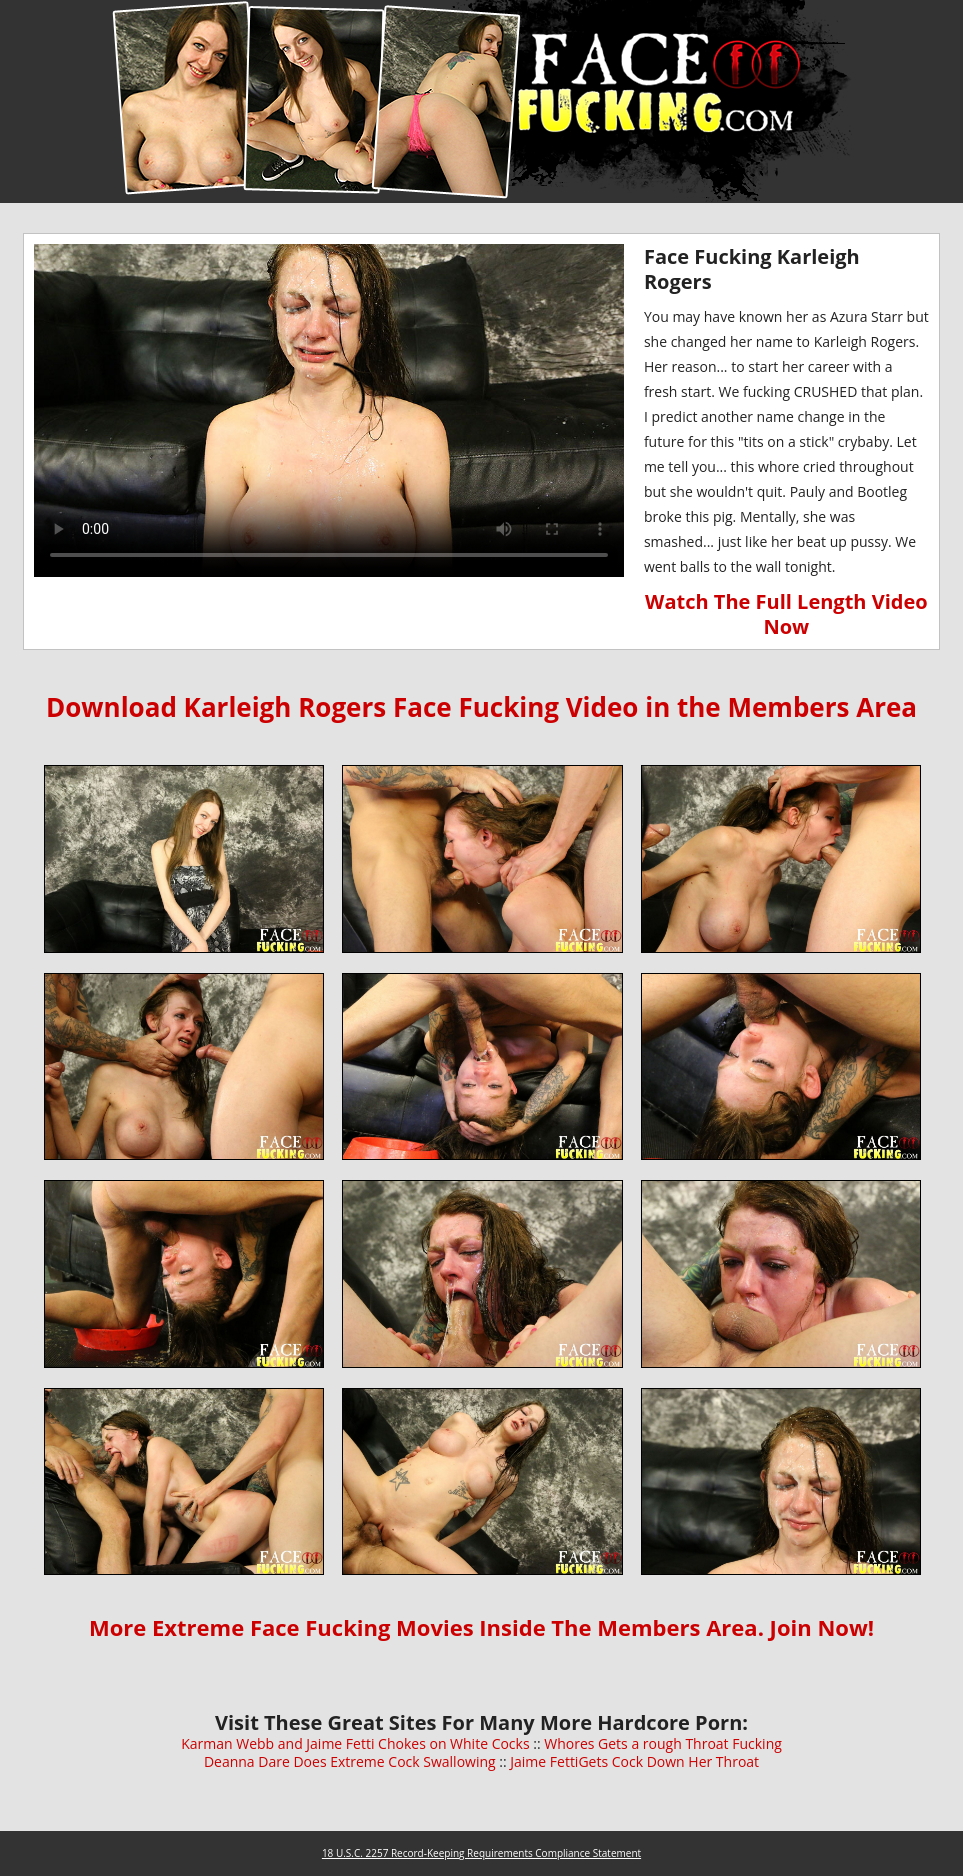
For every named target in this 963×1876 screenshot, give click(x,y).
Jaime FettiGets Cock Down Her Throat (634, 1761)
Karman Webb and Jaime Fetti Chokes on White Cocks (355, 1743)
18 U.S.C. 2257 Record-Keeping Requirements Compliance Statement (481, 1853)
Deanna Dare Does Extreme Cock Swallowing (351, 1761)
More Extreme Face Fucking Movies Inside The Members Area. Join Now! (481, 1627)
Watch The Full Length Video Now (786, 614)
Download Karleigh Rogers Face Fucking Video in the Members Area (481, 707)
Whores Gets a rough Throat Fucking (663, 1743)
